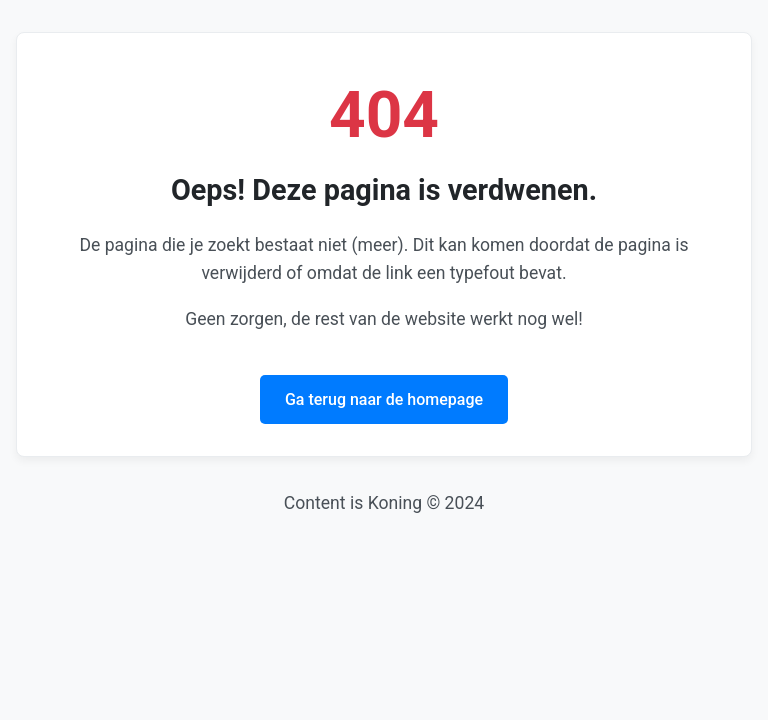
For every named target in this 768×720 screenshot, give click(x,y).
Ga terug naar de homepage (384, 399)
